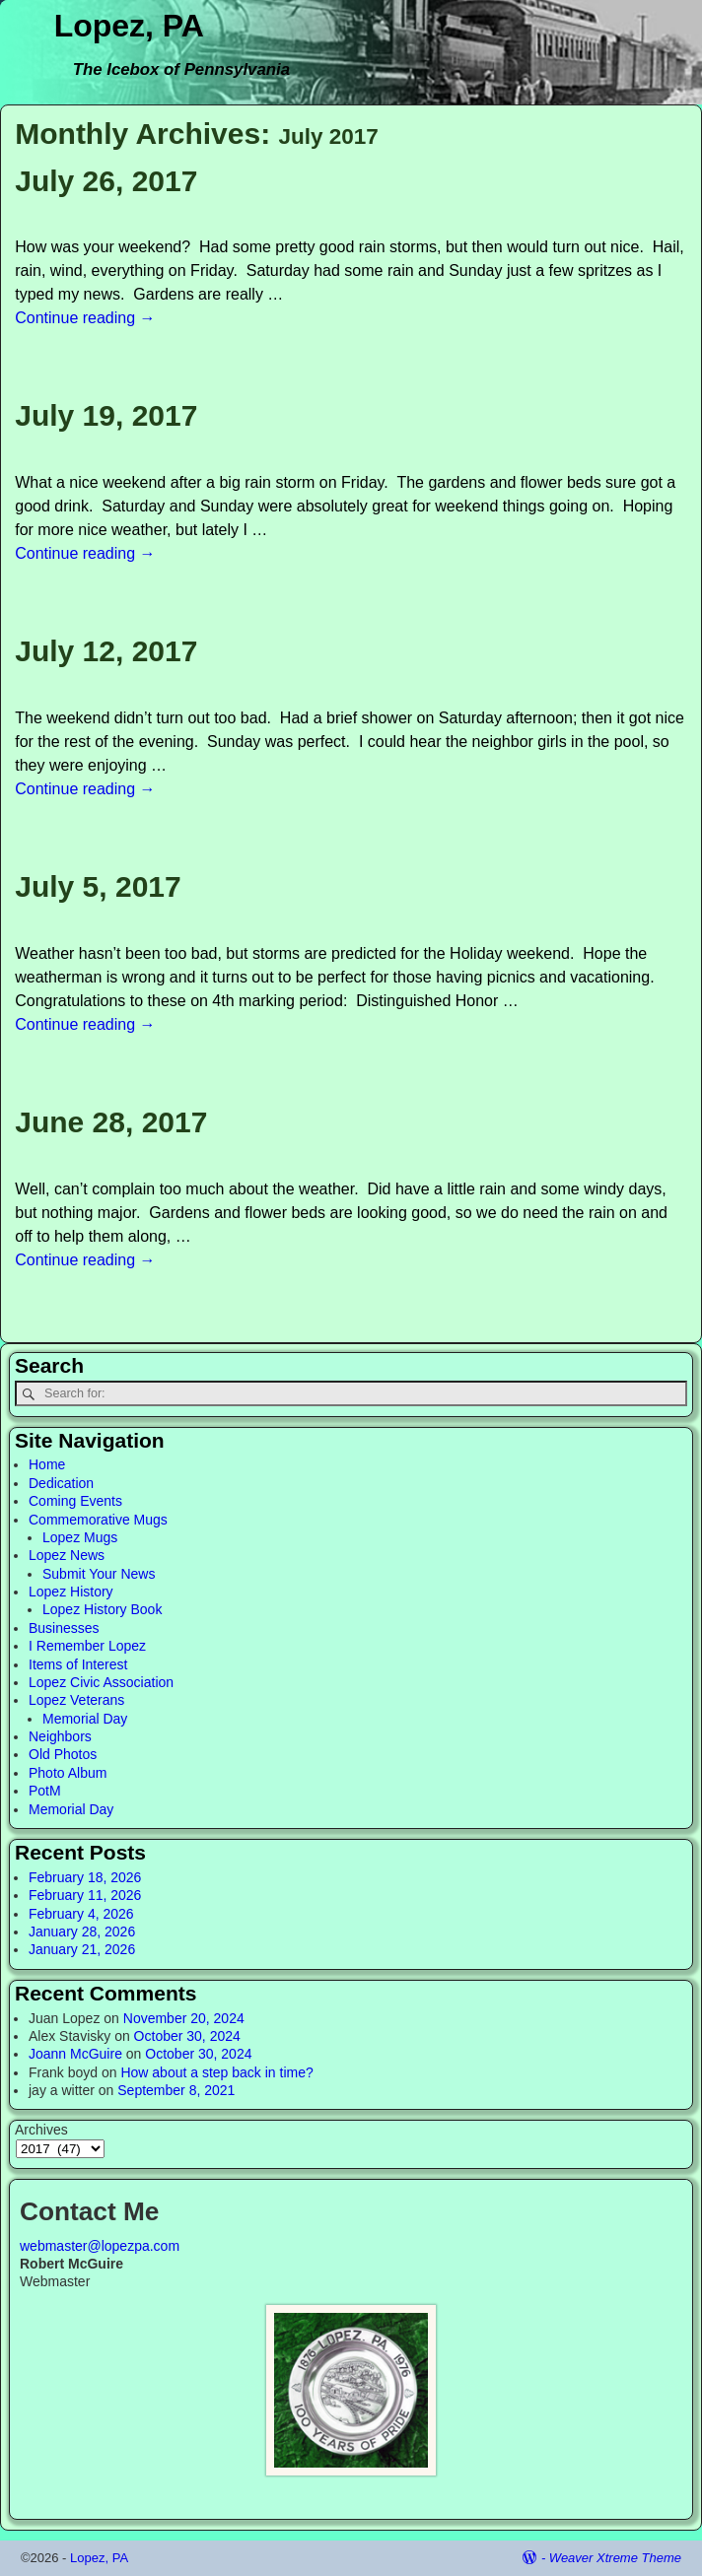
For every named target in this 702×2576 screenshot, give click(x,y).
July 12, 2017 (106, 651)
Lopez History (71, 1591)
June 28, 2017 (111, 1122)
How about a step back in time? (216, 2072)
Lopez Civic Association (101, 1682)
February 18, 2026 (85, 1877)
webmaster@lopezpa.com (99, 2246)
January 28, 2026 (82, 1931)
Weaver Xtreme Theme (615, 2557)
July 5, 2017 (97, 886)
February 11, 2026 (85, 1895)
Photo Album (67, 1773)
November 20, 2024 (184, 2018)
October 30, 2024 (187, 2036)
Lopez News (67, 1555)
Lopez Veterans (76, 1700)
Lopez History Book (102, 1609)
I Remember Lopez (87, 1646)
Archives (41, 2129)
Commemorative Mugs (98, 1519)
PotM (45, 1790)
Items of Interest (78, 1664)
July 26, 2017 (106, 181)
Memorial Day (84, 1719)
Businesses (64, 1628)
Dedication (61, 1483)
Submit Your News (98, 1574)
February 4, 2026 (81, 1914)
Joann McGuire (75, 2054)
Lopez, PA (129, 25)
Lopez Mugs (79, 1537)
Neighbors (60, 1736)
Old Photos (63, 1754)
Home (47, 1464)
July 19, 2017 (106, 415)
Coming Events (75, 1501)
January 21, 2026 (82, 1949)
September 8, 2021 (176, 2090)
